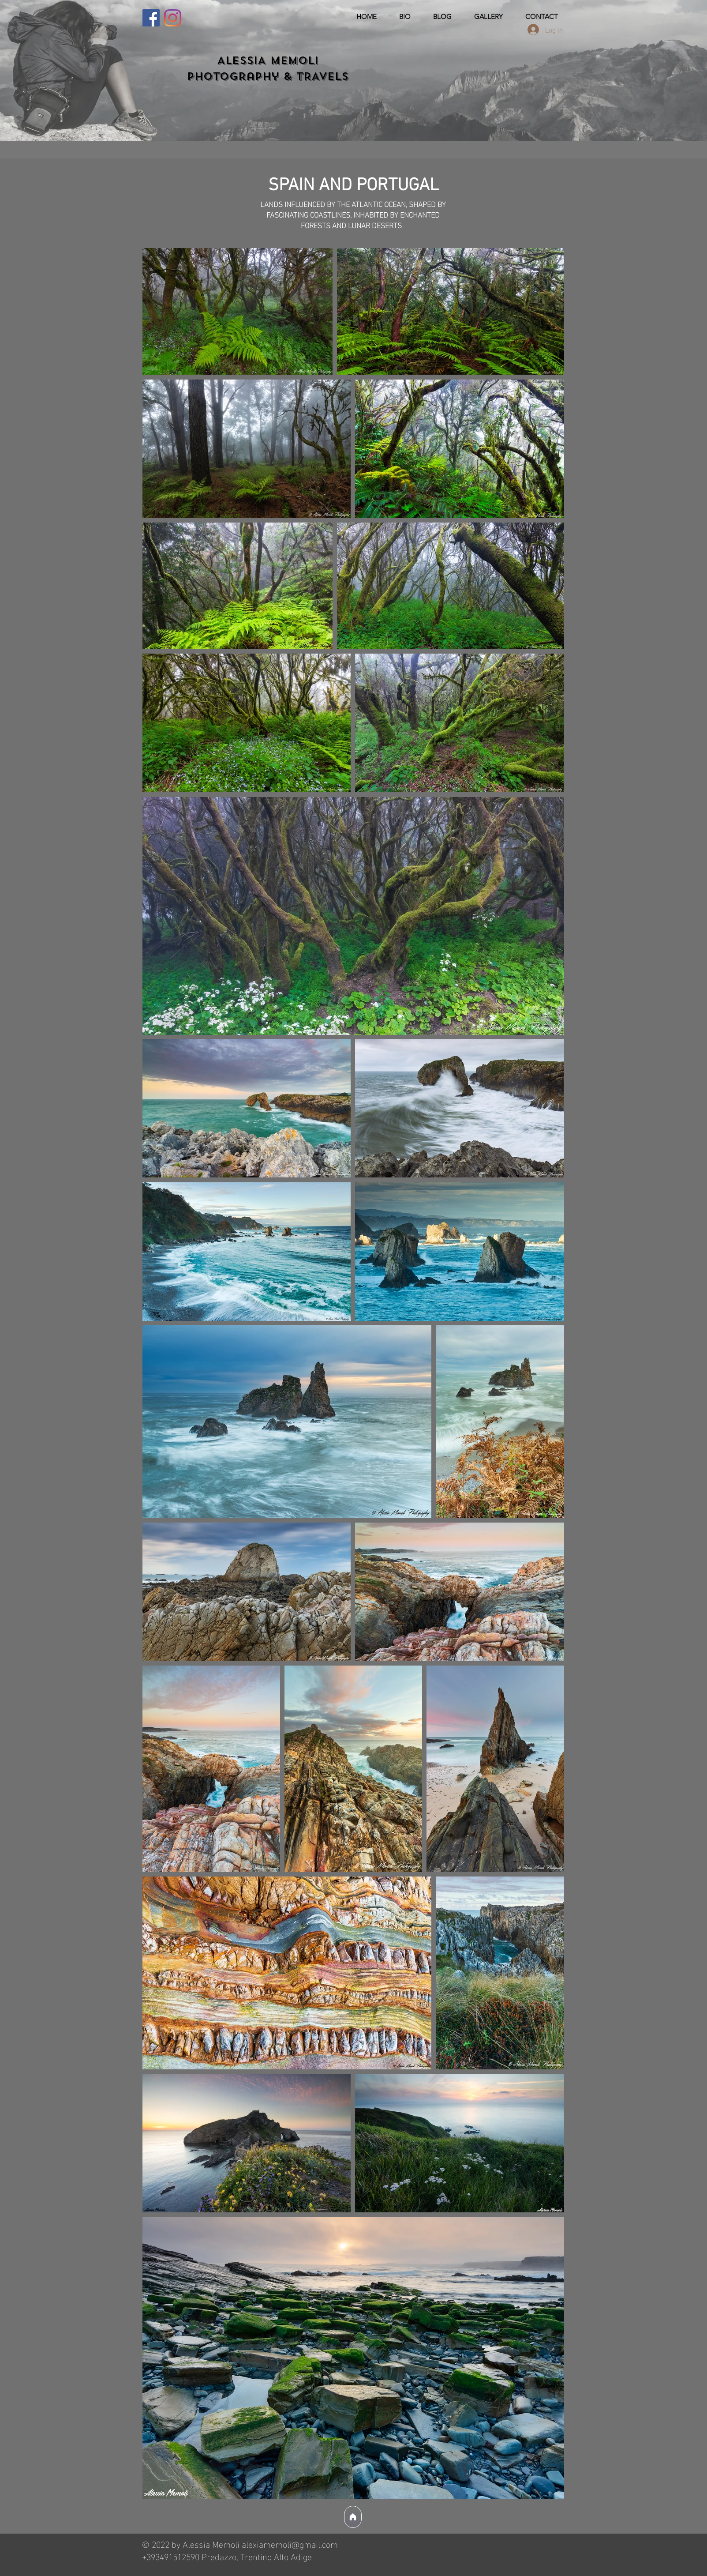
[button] (488, 17)
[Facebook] (151, 17)
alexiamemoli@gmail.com (290, 2543)
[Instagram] (172, 17)
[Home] (353, 2517)
